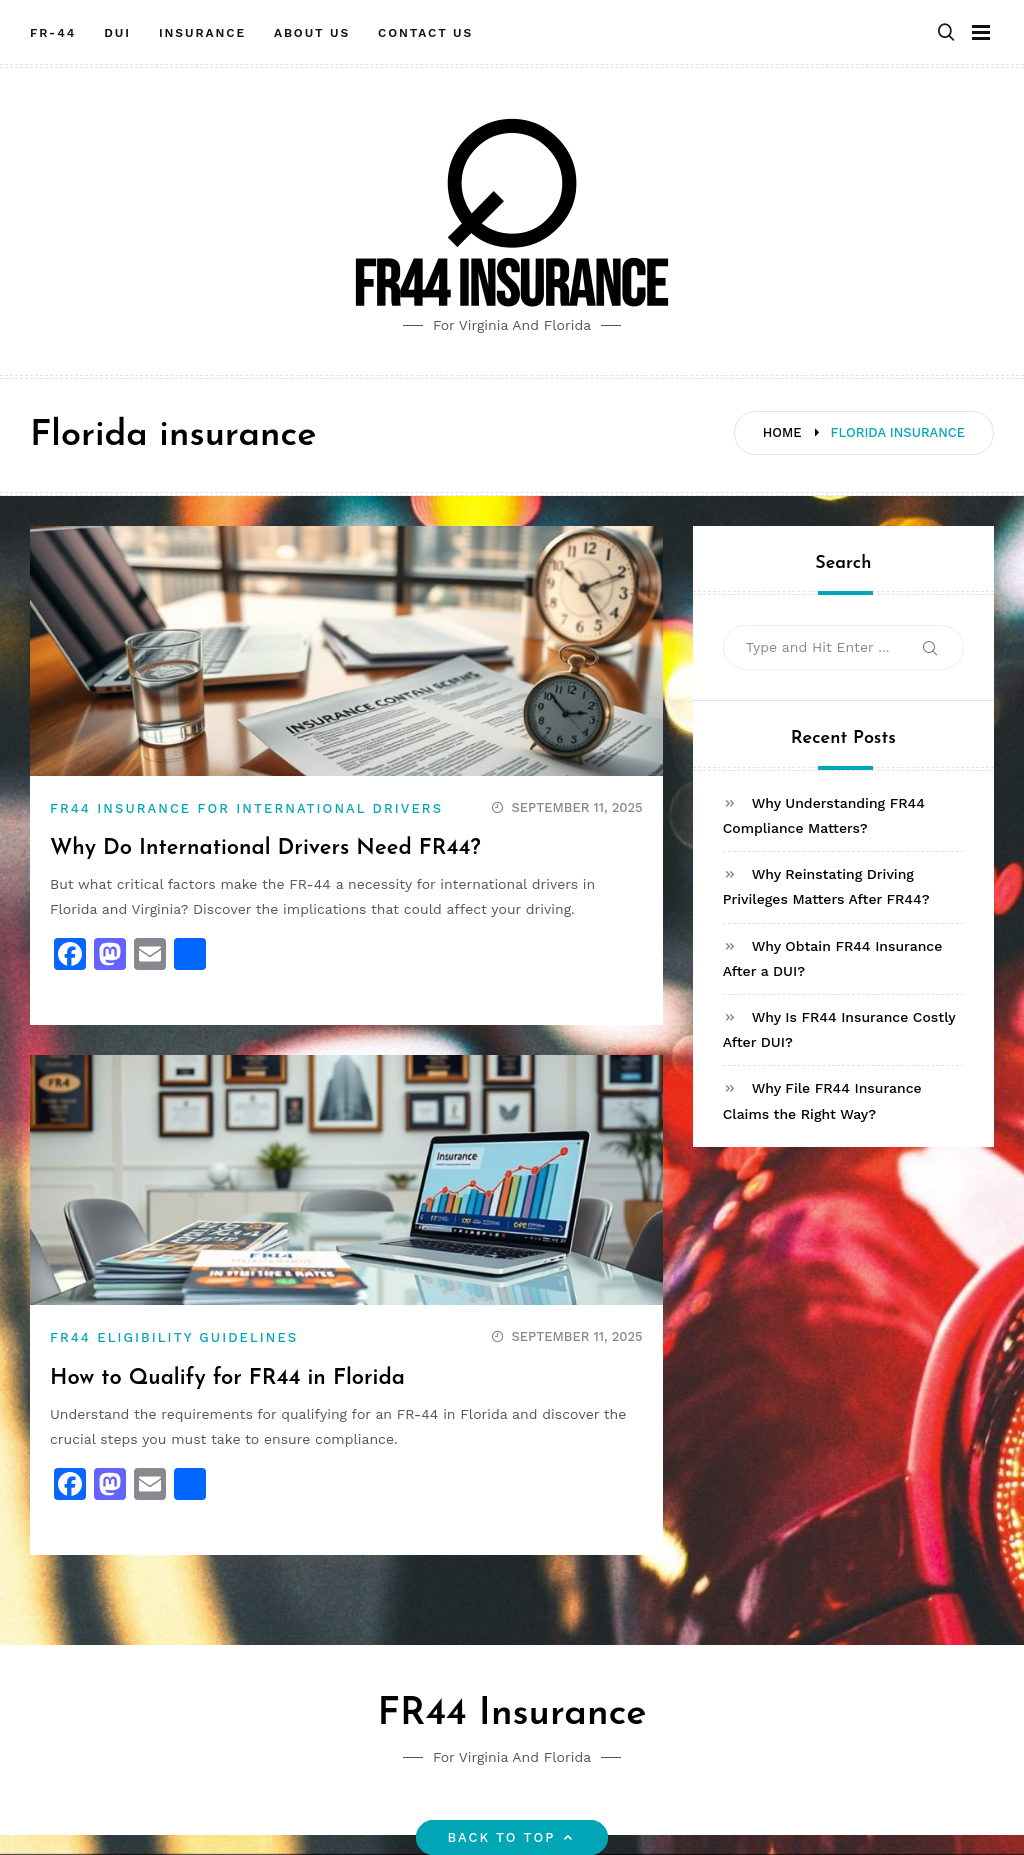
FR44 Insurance (511, 1714)
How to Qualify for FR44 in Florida (227, 1378)
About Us (312, 33)
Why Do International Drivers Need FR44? (265, 848)
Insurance (202, 33)
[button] (946, 33)
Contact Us (425, 33)
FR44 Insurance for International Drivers (246, 808)
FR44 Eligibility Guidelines (174, 1337)
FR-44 (53, 33)
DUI (117, 33)
